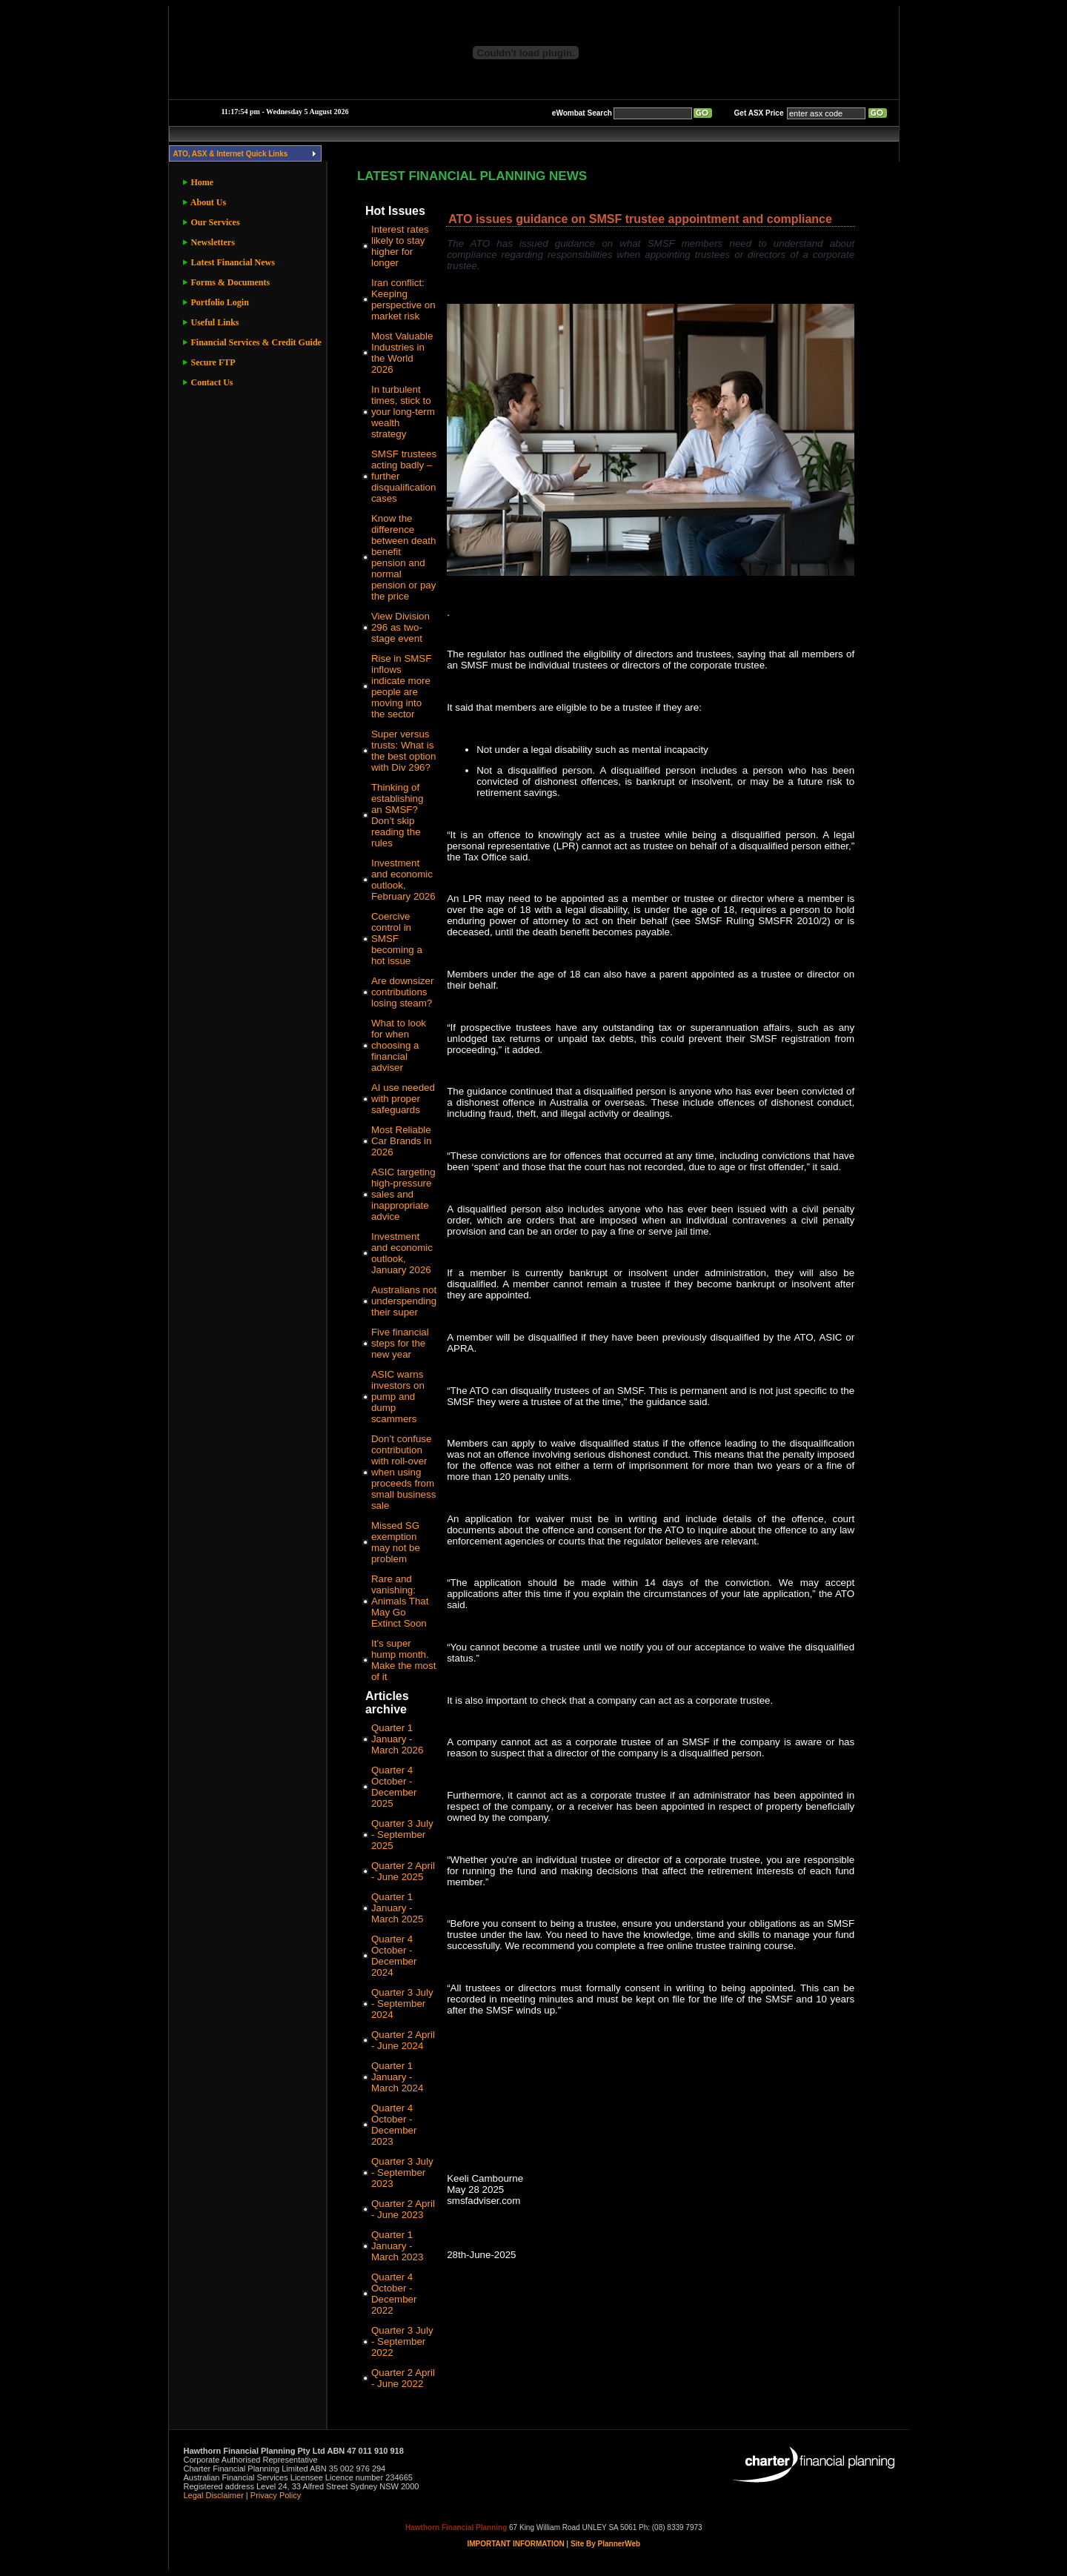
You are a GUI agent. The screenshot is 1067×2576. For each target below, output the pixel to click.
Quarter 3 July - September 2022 (402, 2341)
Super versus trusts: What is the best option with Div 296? (403, 750)
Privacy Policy (275, 2495)
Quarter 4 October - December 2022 (393, 2293)
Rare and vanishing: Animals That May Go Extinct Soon (400, 1601)
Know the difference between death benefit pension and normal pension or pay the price (403, 557)
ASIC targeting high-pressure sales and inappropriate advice (403, 1194)
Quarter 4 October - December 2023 (393, 2124)
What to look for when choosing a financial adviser (398, 1045)
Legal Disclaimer (214, 2495)
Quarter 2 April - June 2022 (403, 2378)
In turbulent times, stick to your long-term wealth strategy (403, 411)
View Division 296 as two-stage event (400, 627)
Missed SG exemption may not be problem (395, 1542)
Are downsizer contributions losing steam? (402, 992)
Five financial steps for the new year (400, 1343)
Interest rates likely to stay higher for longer (400, 246)
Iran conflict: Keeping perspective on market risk (403, 299)
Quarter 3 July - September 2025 (402, 1834)
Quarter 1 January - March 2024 (397, 2077)
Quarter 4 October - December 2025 (393, 1787)
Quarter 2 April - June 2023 (403, 2209)
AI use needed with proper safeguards (403, 1098)
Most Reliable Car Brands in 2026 (401, 1141)
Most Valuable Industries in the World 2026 (402, 353)
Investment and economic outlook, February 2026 (403, 879)
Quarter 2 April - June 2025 (403, 1871)
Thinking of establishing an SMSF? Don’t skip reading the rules (397, 815)
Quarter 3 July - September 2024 (402, 2003)
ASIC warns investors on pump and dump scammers (398, 1396)
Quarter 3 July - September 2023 (402, 2172)
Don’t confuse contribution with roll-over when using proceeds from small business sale (403, 1472)
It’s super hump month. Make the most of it (403, 1660)
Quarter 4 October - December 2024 (393, 1955)
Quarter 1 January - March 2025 (397, 1908)
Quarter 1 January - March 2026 (397, 1739)
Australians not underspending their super (403, 1301)
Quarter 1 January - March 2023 (397, 2246)
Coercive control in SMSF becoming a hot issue (396, 938)
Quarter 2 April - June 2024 (403, 2040)
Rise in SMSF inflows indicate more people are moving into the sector (401, 686)
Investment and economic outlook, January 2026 (402, 1253)
